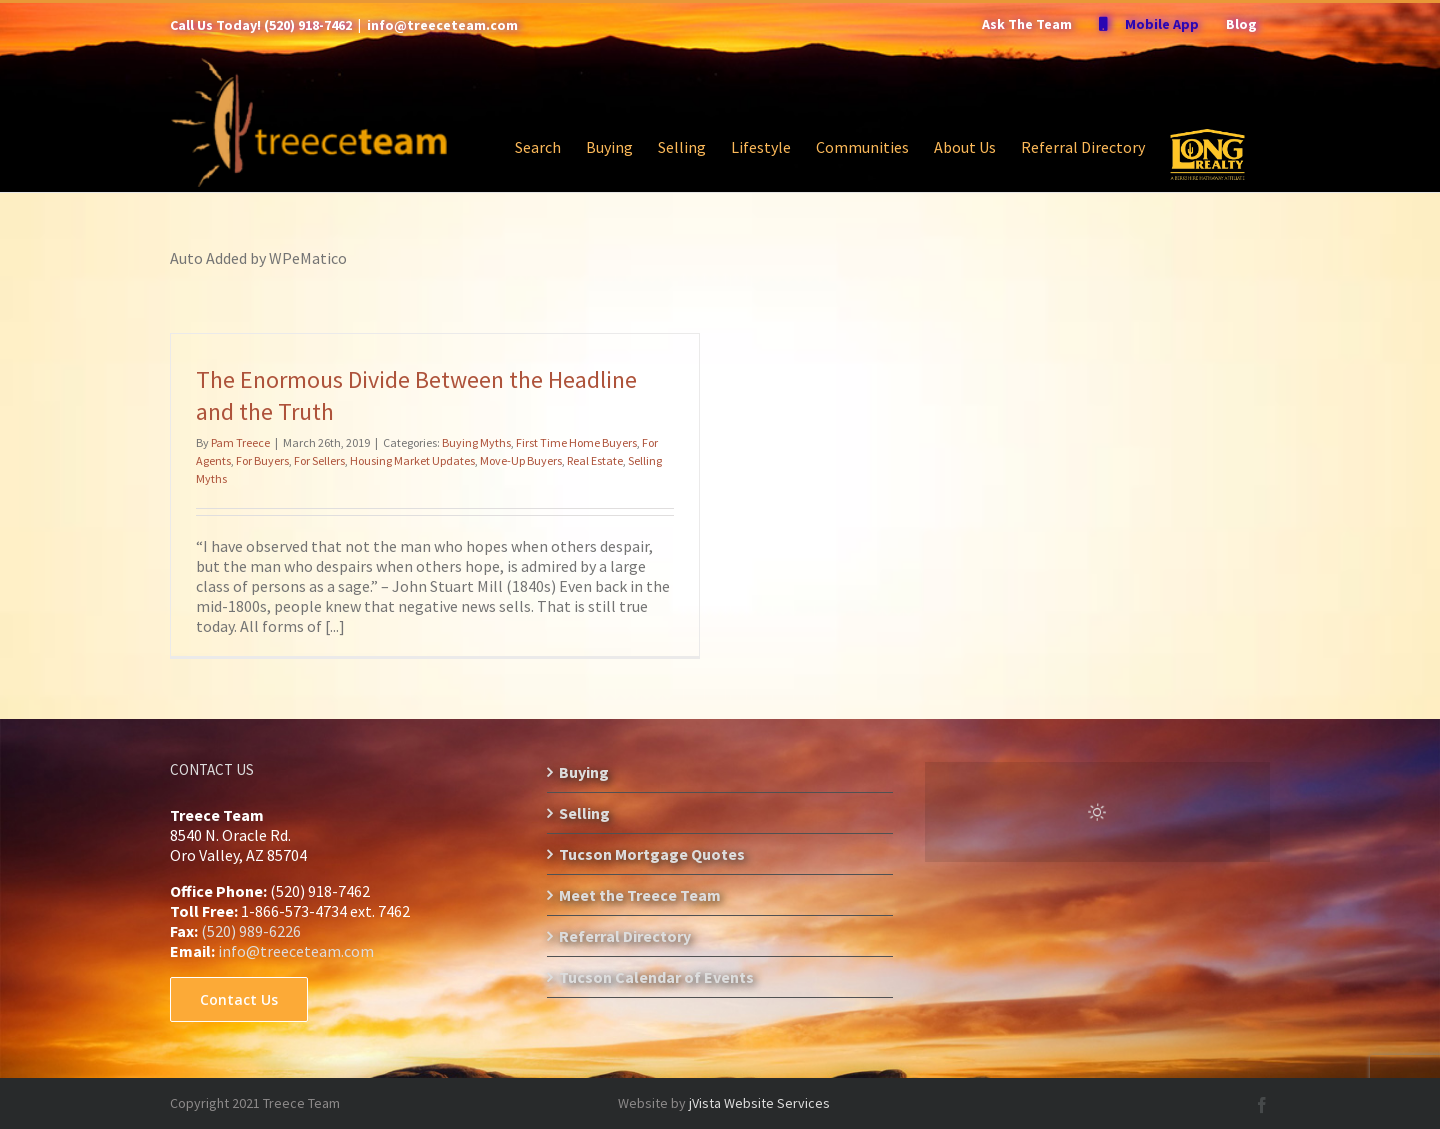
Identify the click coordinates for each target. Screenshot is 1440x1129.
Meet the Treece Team (640, 895)
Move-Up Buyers (521, 460)
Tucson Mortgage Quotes (652, 854)
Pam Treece (240, 442)
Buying (584, 772)
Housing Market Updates (412, 460)
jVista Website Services (759, 1103)
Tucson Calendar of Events (656, 977)
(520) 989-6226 (251, 931)
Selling (584, 813)
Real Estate (595, 460)
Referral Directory (625, 936)
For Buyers (262, 460)
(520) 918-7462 (308, 25)
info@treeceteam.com (442, 25)
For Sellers (319, 460)
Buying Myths (476, 442)
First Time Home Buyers (576, 442)
